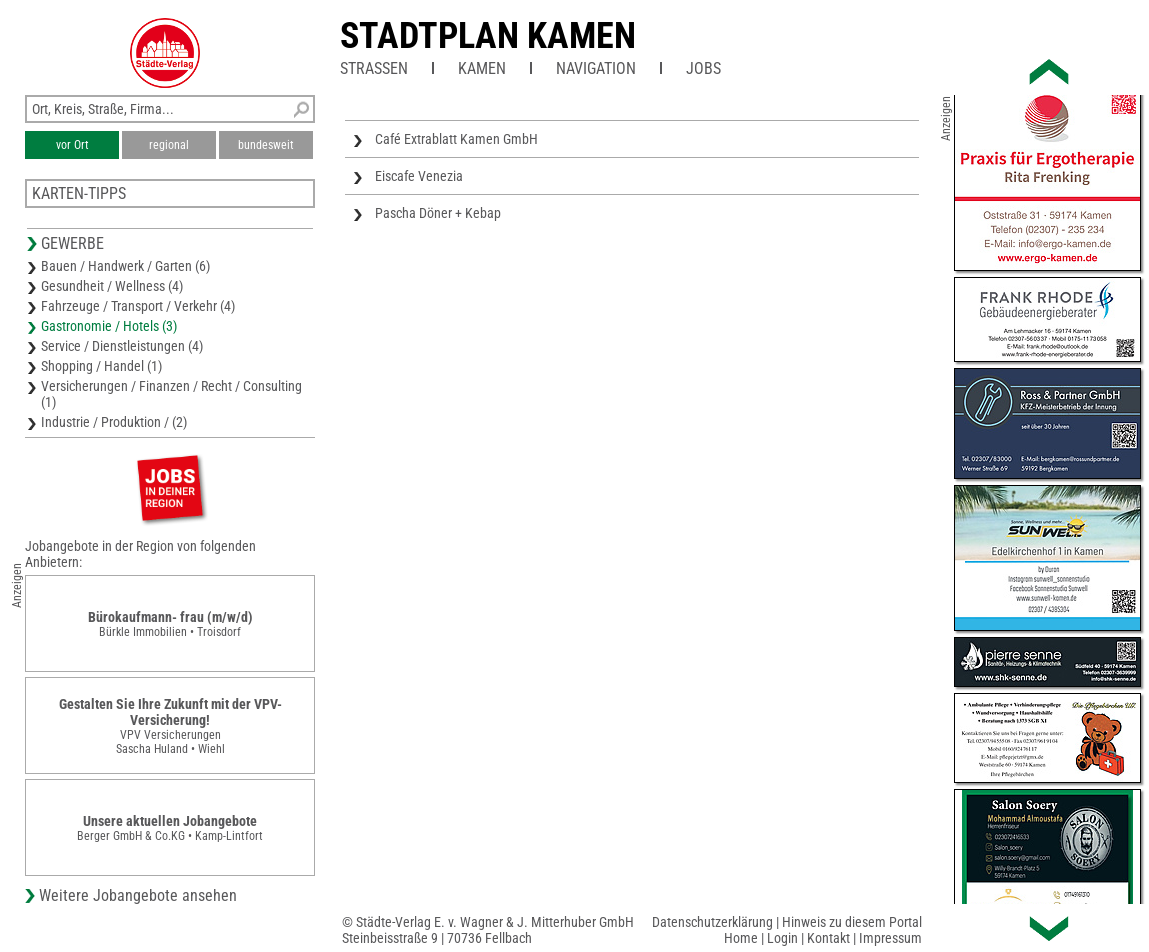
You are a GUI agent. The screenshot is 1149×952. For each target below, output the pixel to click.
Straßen (374, 68)
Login (782, 938)
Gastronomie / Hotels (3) (109, 326)
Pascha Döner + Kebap (438, 213)
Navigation (596, 68)
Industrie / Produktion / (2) (114, 422)
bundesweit (266, 145)
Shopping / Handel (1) (101, 366)
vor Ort (72, 145)
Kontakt (828, 938)
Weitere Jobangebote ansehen (138, 895)
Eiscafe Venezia (419, 176)
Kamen (482, 68)
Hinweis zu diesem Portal (852, 922)
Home (741, 938)
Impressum (890, 938)
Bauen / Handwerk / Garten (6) (125, 266)
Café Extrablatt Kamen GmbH (456, 139)
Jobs (703, 68)
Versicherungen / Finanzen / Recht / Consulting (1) (171, 394)
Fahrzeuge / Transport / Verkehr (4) (138, 306)
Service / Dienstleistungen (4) (122, 346)
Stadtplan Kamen (488, 36)
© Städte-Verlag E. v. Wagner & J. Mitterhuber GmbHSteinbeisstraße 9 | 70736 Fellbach (488, 930)
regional (169, 145)
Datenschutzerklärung (712, 922)
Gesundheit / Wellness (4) (112, 286)
